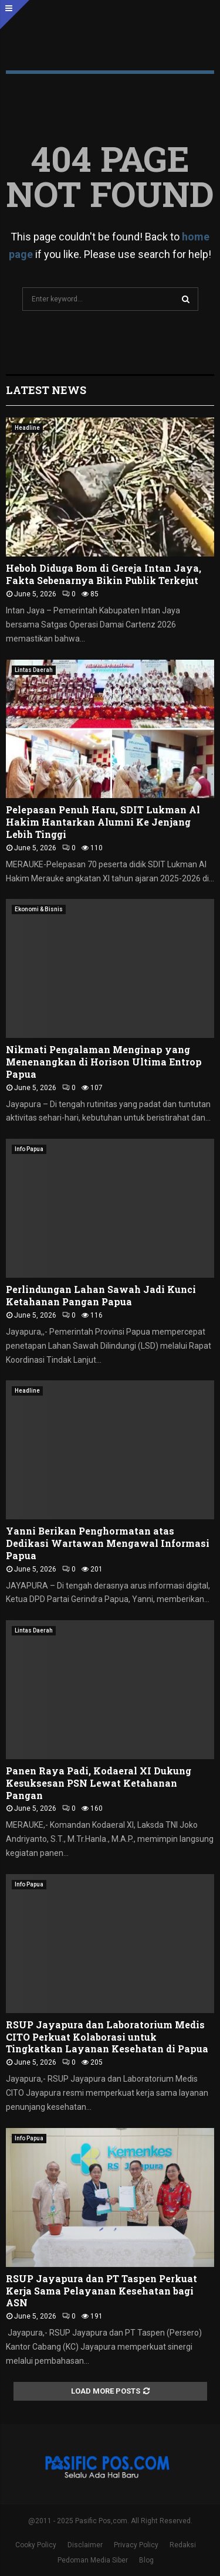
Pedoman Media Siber (92, 2560)
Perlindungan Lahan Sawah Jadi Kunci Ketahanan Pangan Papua (101, 1295)
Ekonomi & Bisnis (39, 909)
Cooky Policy (35, 2545)
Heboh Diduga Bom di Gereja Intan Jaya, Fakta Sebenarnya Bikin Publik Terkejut (103, 574)
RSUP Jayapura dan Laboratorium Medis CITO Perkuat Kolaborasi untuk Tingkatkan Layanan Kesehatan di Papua (107, 2036)
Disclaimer (85, 2545)
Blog (146, 2560)
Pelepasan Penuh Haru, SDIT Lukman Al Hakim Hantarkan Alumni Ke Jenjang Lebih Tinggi (103, 821)
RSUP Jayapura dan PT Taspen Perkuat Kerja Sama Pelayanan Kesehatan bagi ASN (101, 2290)
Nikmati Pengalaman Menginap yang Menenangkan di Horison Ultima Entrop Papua (104, 1061)
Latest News (46, 390)
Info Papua (29, 1149)
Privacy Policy (136, 2545)
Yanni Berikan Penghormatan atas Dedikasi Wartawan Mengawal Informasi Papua (107, 1543)
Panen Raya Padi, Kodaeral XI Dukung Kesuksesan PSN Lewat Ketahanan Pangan (98, 1782)
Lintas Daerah (34, 670)
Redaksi (183, 2545)
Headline (27, 428)
